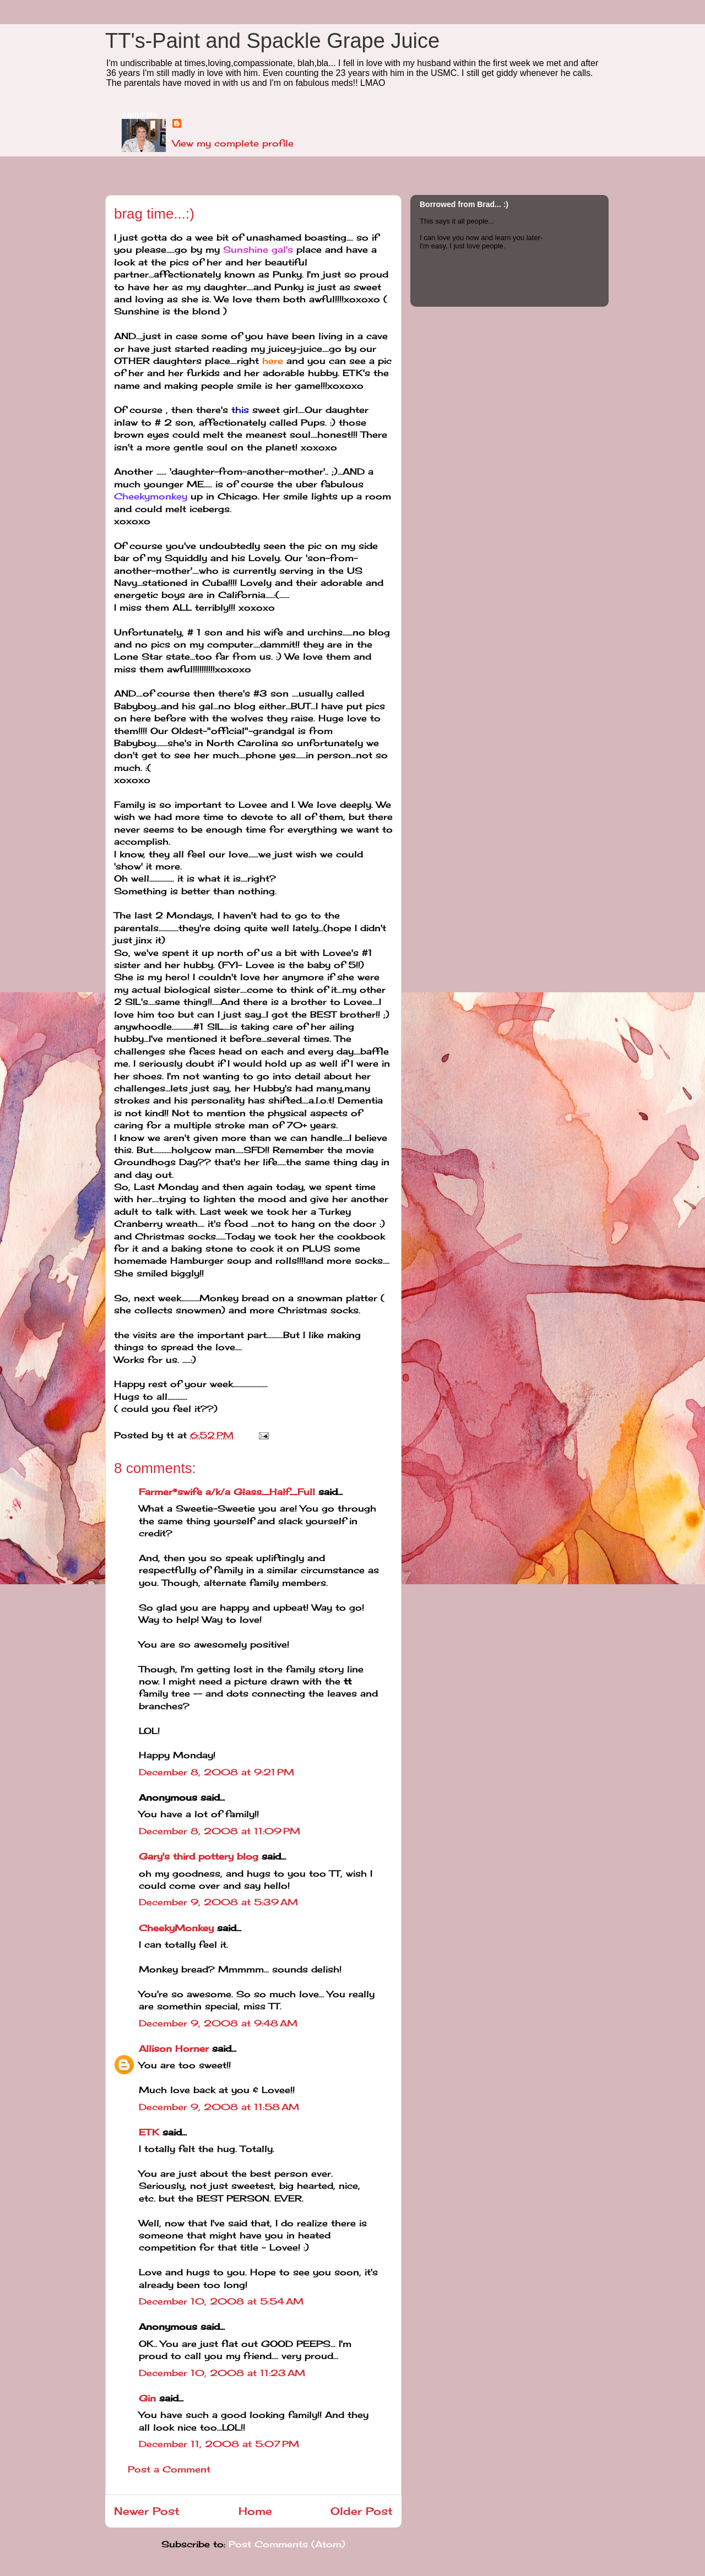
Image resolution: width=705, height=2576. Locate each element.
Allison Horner (174, 2048)
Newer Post (147, 2511)
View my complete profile (233, 143)
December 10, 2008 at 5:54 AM (221, 2301)
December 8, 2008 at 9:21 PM (216, 1772)
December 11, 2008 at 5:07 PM (219, 2443)
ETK (149, 2132)
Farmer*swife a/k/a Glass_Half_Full (227, 1491)
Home (255, 2511)
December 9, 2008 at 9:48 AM (218, 2023)
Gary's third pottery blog (198, 1856)
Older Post (361, 2511)
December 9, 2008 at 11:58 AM (219, 2106)
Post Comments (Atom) (287, 2544)
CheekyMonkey (176, 1927)
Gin (147, 2398)
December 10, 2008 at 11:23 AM (222, 2372)
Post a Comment (169, 2469)
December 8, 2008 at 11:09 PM (219, 1830)
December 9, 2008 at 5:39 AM (218, 1901)
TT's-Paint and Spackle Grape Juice (272, 40)
